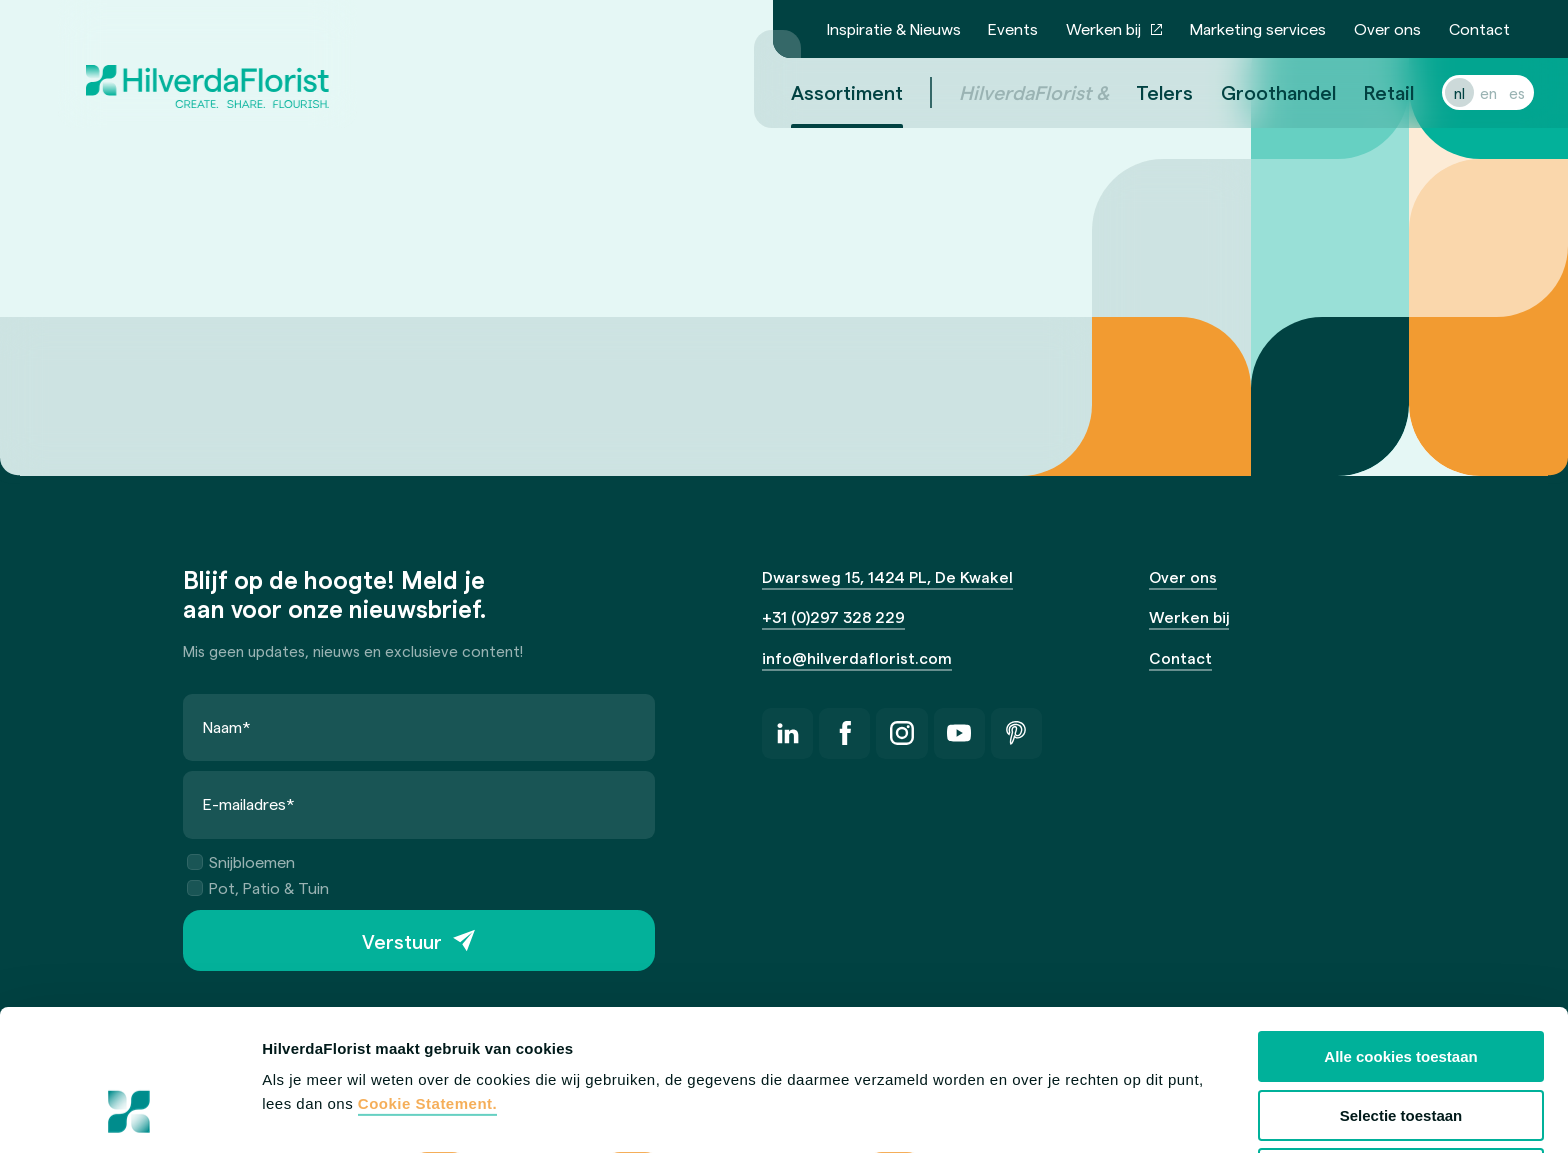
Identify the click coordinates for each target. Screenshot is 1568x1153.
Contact (1479, 28)
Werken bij (1103, 28)
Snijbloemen (241, 861)
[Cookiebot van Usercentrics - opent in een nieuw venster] (129, 1114)
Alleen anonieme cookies (1400, 1049)
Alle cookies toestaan (1400, 932)
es (1493, 92)
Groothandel (1254, 92)
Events (1013, 28)
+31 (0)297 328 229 (833, 616)
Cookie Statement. (427, 979)
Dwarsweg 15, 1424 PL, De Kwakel (887, 576)
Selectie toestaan (1401, 990)
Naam (227, 726)
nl (1435, 92)
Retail (1365, 92)
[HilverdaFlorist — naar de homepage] (207, 64)
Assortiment (823, 92)
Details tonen (309, 1113)
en (1464, 92)
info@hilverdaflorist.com (857, 657)
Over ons (1387, 28)
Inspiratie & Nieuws (894, 28)
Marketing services (1258, 28)
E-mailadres (249, 803)
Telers (1140, 92)
